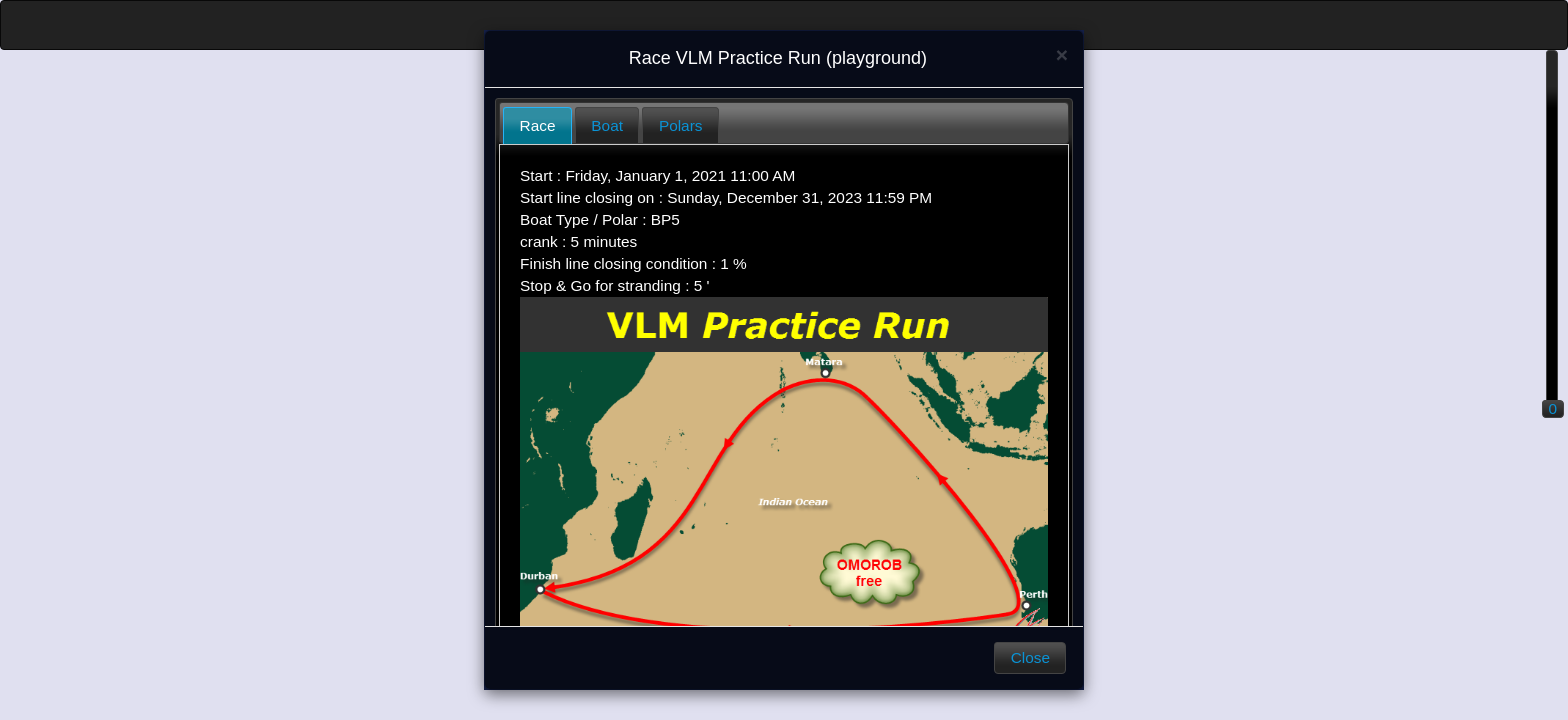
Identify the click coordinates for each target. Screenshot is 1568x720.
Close (1030, 657)
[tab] (537, 125)
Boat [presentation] (607, 125)
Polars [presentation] (681, 125)
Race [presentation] (538, 125)
